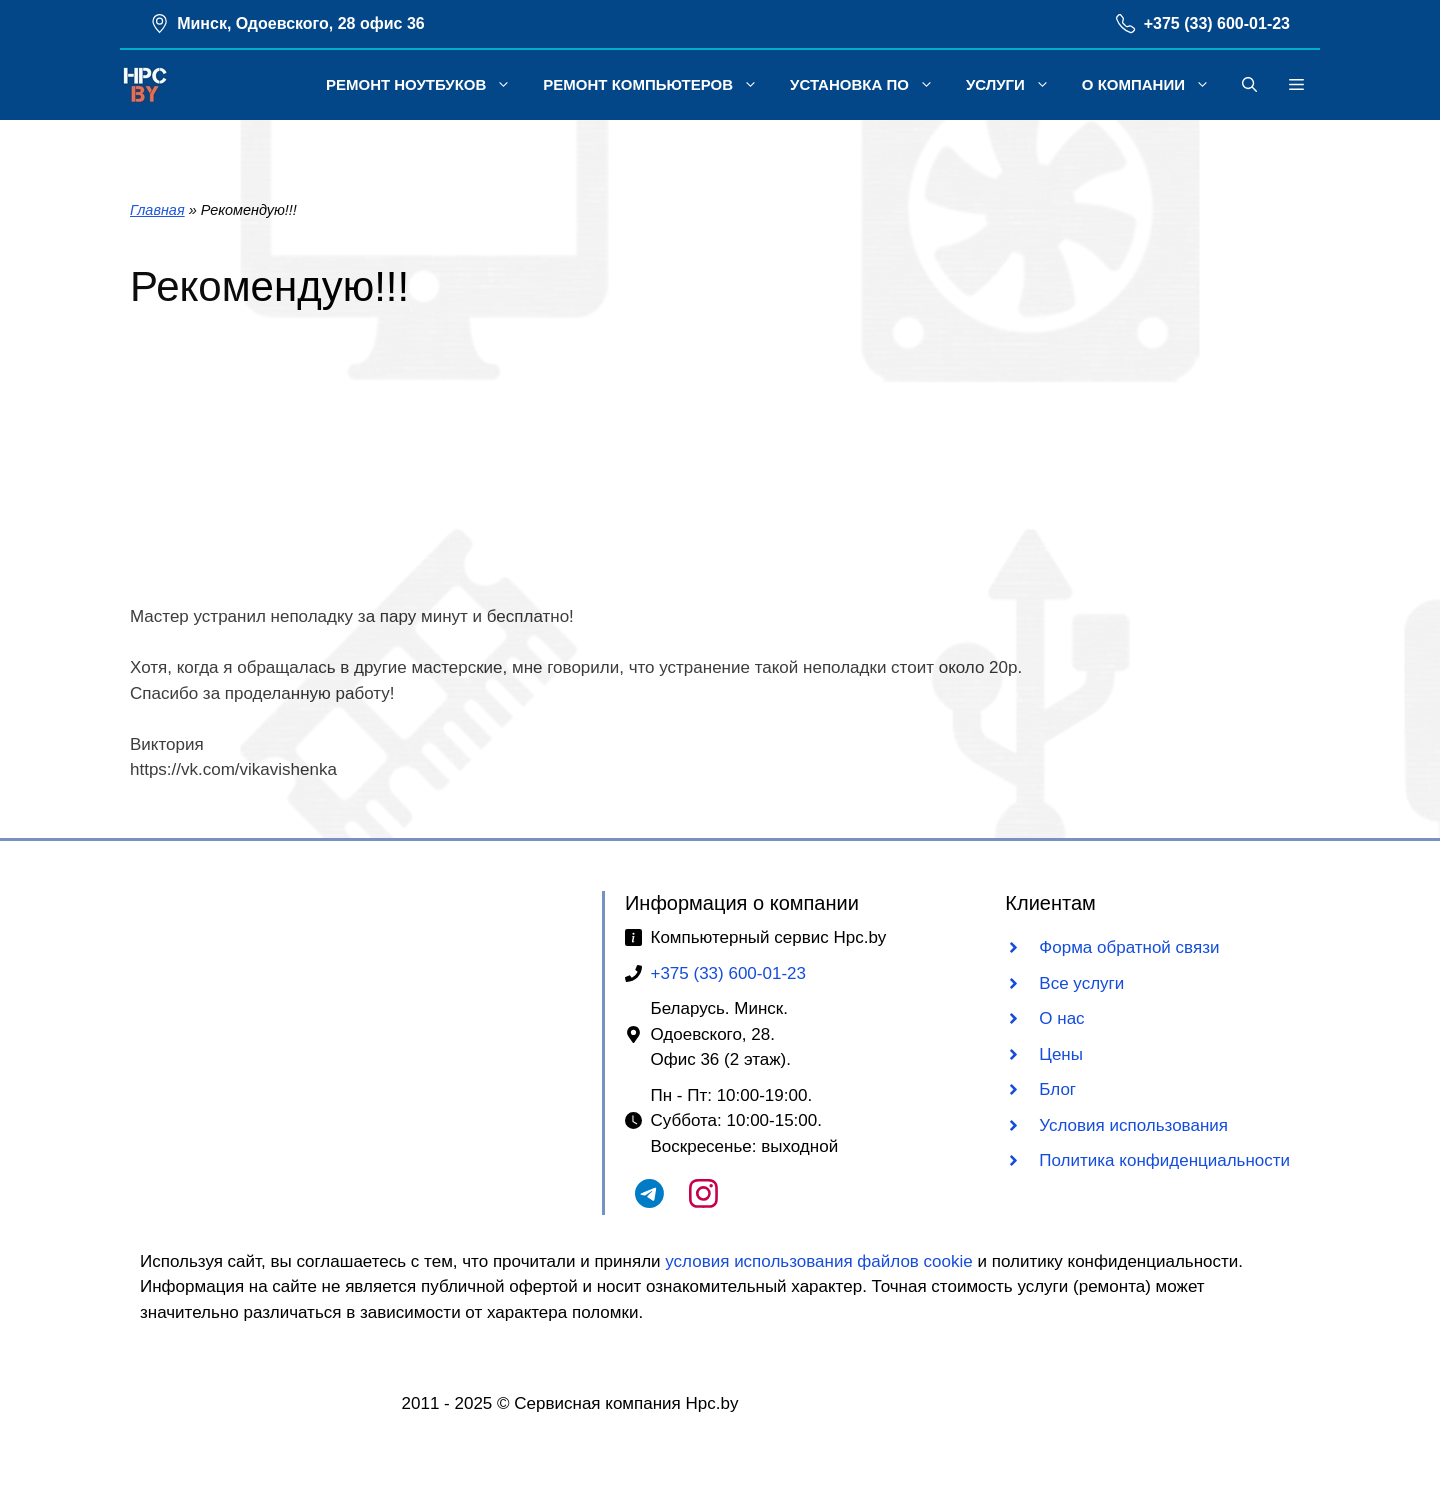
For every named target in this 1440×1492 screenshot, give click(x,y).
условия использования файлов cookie (818, 1261)
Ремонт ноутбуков (426, 85)
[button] (1249, 85)
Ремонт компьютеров (658, 85)
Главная (157, 210)
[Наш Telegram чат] (649, 1202)
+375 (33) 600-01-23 (1217, 23)
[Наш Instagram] (703, 1202)
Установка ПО (870, 85)
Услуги (1016, 85)
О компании (1154, 85)
